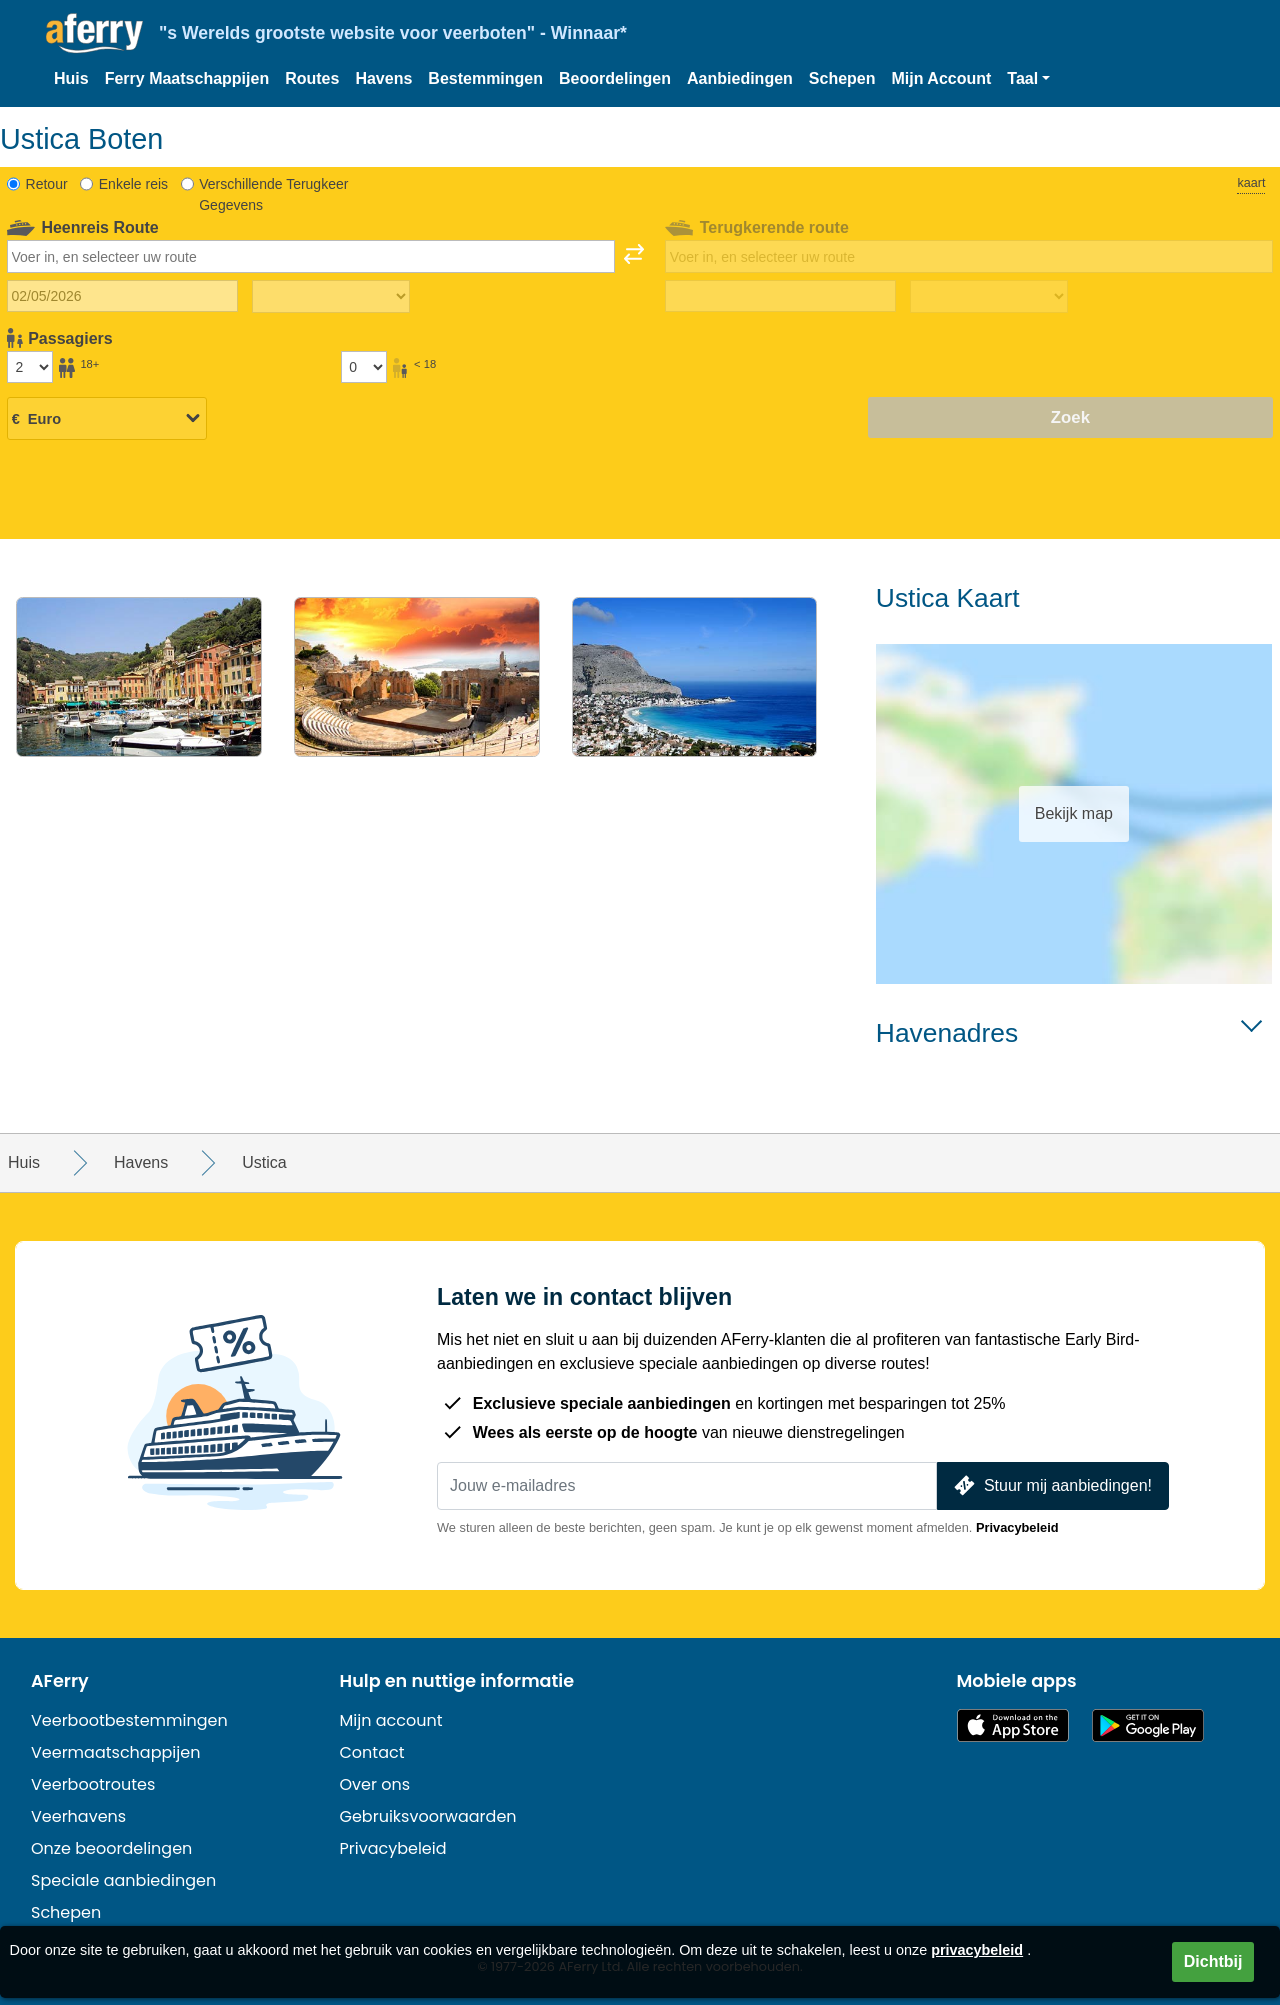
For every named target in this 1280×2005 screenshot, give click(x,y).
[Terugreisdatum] (780, 296)
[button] (1028, 79)
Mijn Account (942, 78)
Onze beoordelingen (111, 1848)
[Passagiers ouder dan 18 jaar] (30, 367)
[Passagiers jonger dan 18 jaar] (364, 367)
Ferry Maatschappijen (187, 78)
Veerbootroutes (93, 1784)
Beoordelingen (615, 78)
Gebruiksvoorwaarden (428, 1816)
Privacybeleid (1017, 1527)
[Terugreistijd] (989, 297)
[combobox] (311, 256)
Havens (383, 78)
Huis (71, 78)
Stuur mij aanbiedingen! (1051, 1485)
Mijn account (391, 1720)
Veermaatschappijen (115, 1752)
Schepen (842, 78)
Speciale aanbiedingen (123, 1880)
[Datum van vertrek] (122, 296)
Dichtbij (1213, 1961)
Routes (312, 78)
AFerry (60, 1681)
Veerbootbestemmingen (129, 1720)
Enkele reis (133, 184)
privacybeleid (977, 1950)
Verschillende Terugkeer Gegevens (273, 194)
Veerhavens (78, 1816)
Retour (47, 184)
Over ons (375, 1784)
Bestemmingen (485, 78)
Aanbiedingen (740, 78)
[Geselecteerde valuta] (107, 419)
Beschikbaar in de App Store (1013, 1725)
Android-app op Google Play (1148, 1725)
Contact (372, 1752)
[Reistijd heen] (331, 297)
